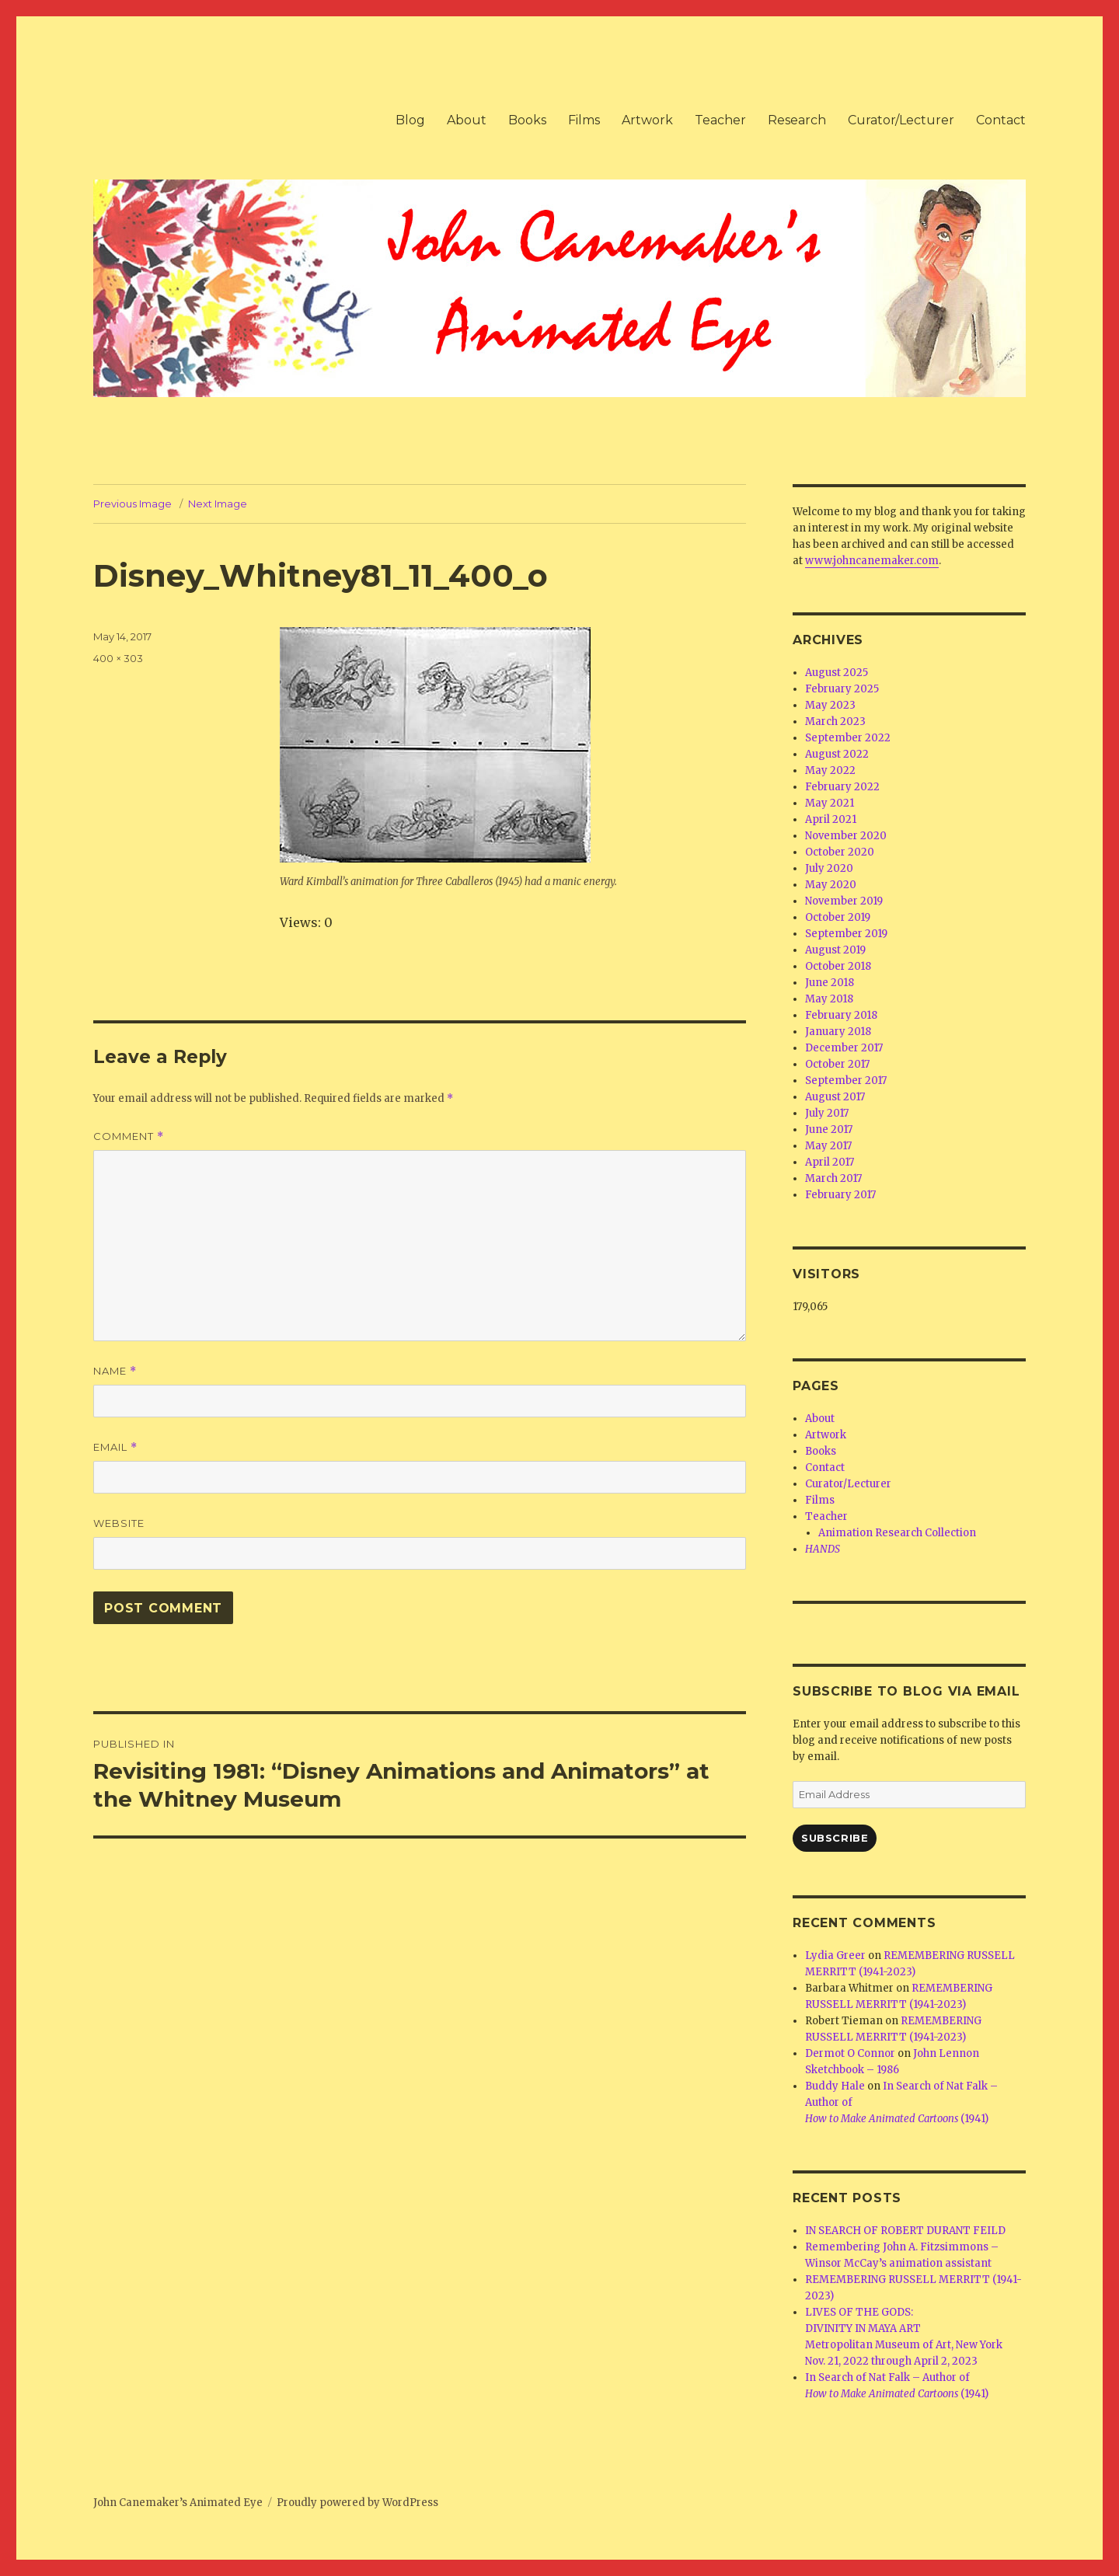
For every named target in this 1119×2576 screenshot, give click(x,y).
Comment (128, 1136)
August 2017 (835, 1096)
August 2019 (835, 950)
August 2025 (836, 672)
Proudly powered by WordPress (357, 2502)
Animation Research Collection (897, 1532)
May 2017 (828, 1145)
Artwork (647, 120)
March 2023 (835, 721)
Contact (1001, 120)
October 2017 (837, 1064)
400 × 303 (118, 658)
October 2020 (839, 852)
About (466, 120)
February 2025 (842, 688)
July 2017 (827, 1113)
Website (119, 1523)
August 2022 (837, 754)
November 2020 (846, 835)
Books (527, 120)
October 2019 (837, 917)
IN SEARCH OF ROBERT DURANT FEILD (905, 2230)
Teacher (720, 120)
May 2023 (830, 705)
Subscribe (834, 1838)
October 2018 (838, 966)
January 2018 (838, 1031)
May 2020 (830, 884)
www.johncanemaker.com (872, 560)
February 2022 (842, 786)
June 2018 (829, 982)
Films (584, 120)
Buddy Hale (835, 2086)
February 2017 (840, 1194)
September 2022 (848, 737)
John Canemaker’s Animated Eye (178, 2502)
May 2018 (829, 999)
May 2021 (829, 803)
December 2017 (844, 1047)
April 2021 (830, 819)
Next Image (217, 503)
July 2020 (829, 868)
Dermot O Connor (850, 2053)
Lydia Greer (835, 1955)
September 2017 (846, 1080)
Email (115, 1447)
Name (115, 1371)
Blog (410, 120)
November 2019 (844, 901)
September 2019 (846, 933)
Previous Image (132, 503)
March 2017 (833, 1178)
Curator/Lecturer (901, 120)
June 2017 (828, 1129)
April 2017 (829, 1162)
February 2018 (841, 1015)
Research (797, 120)
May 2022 (830, 770)
